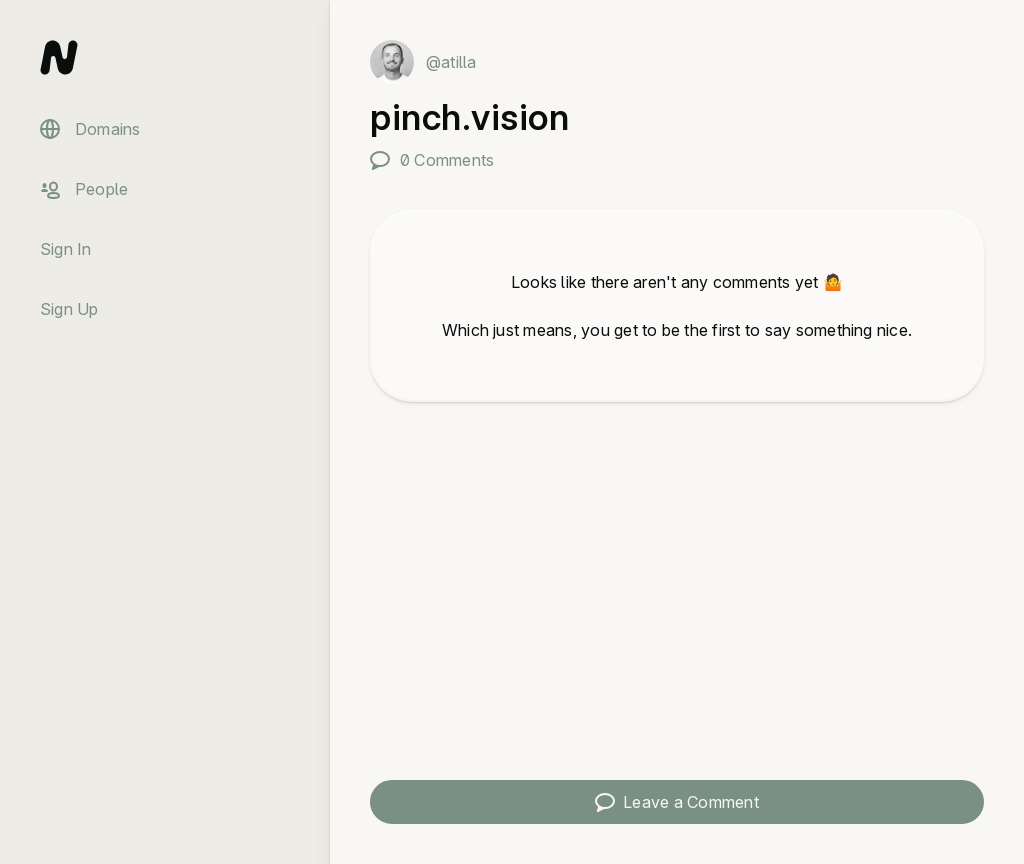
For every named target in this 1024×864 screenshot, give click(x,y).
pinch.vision (469, 117)
